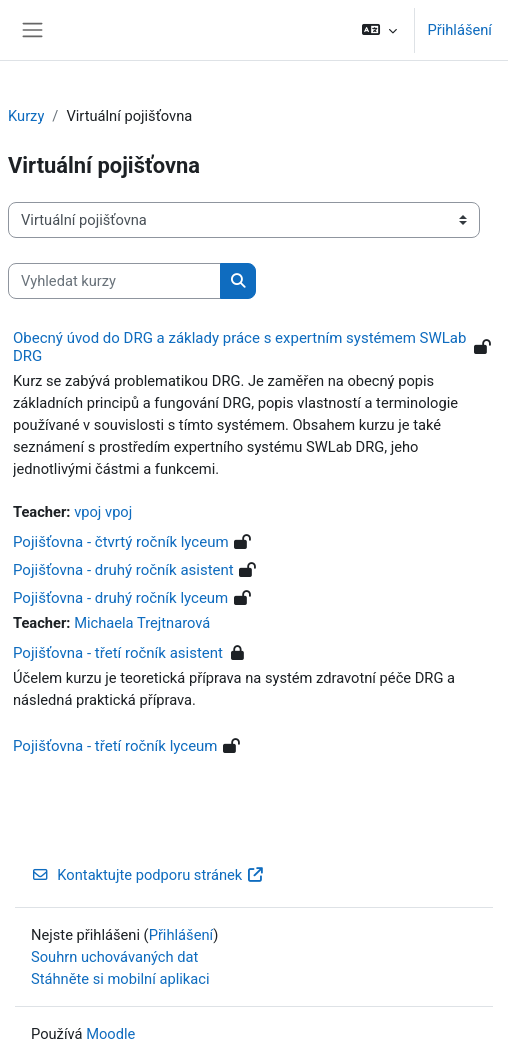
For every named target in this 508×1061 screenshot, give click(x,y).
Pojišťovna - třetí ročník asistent (118, 653)
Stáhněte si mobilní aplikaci (120, 979)
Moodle (110, 1034)
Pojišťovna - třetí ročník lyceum (115, 746)
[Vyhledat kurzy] (114, 281)
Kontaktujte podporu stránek (148, 875)
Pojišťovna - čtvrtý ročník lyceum (121, 542)
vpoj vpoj (103, 512)
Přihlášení (459, 30)
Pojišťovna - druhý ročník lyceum (120, 598)
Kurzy (26, 116)
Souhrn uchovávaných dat (114, 957)
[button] (379, 30)
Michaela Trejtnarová (142, 623)
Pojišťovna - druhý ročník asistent (123, 570)
